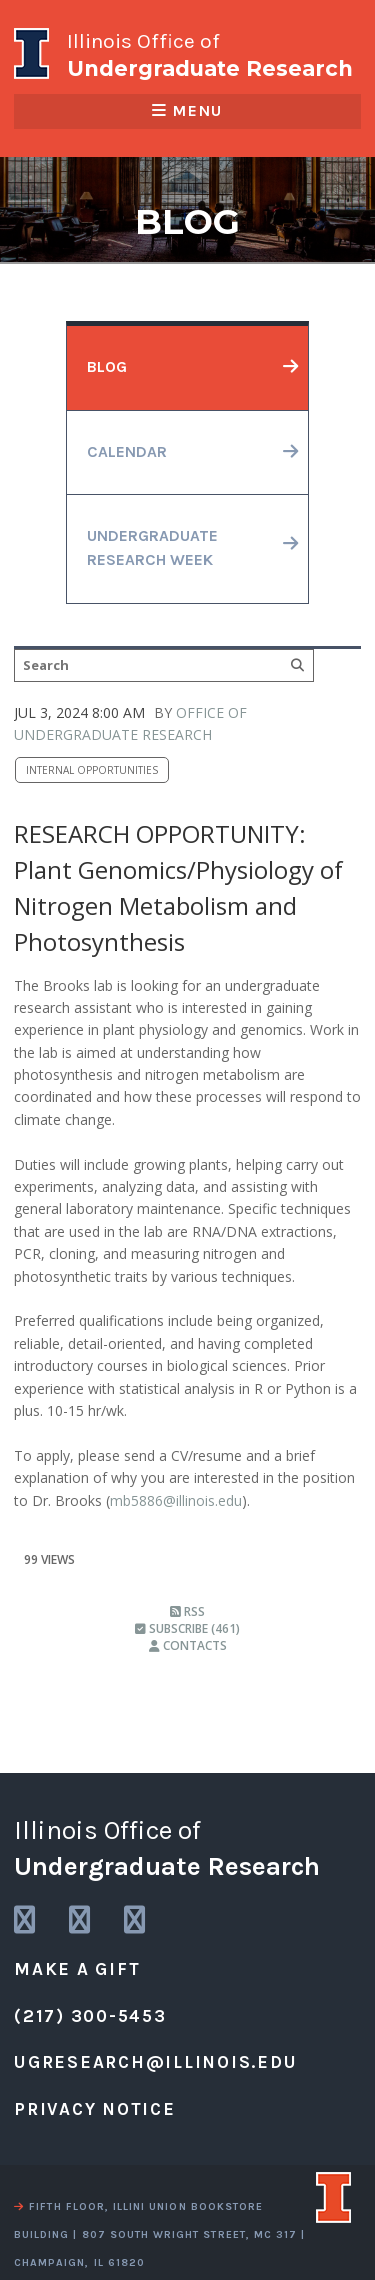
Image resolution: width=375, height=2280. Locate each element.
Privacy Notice (95, 2109)
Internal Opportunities (92, 770)
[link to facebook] (136, 1920)
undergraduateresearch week (152, 548)
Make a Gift (77, 1969)
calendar (127, 452)
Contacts (188, 1645)
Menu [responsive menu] (187, 111)
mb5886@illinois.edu (176, 1500)
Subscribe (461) (187, 1628)
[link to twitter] (81, 1920)
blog (107, 367)
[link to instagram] (26, 1920)
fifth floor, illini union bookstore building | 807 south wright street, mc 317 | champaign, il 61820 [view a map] (159, 2234)
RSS (187, 1611)
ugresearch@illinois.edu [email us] (155, 2062)
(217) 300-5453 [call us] (90, 2016)
